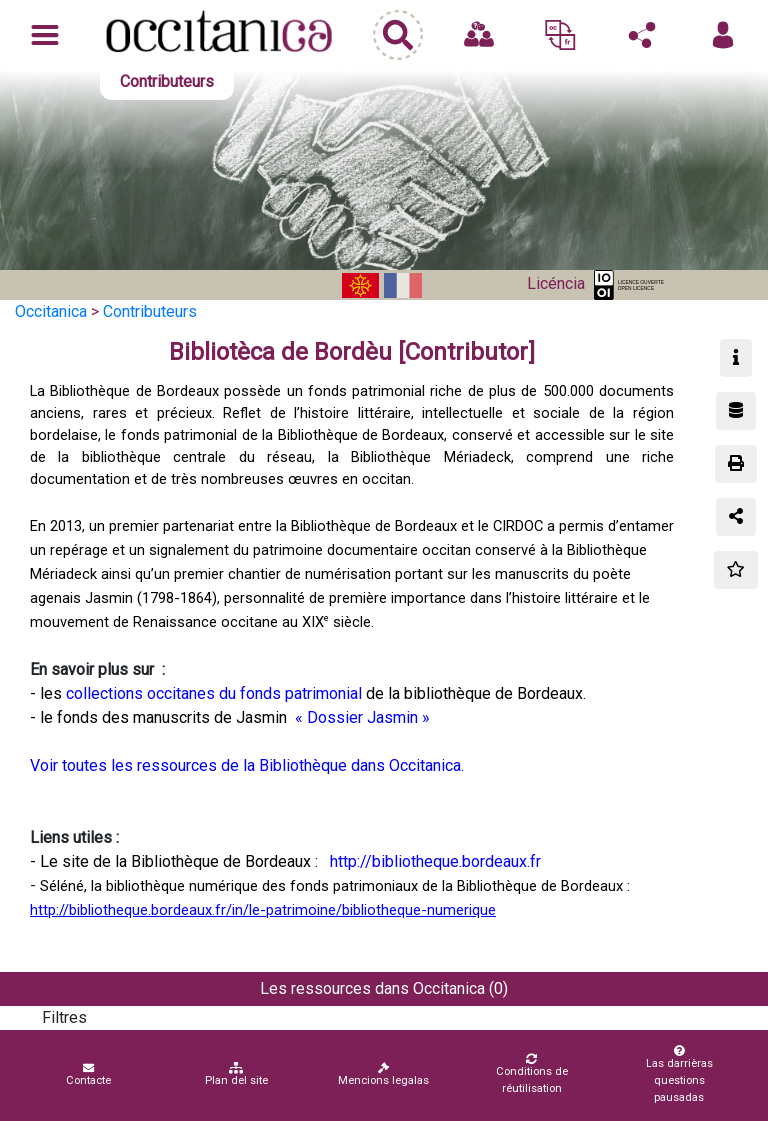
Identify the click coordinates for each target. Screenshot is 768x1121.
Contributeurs (150, 311)
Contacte (88, 1074)
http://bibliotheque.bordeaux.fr (433, 861)
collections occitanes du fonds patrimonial (214, 693)
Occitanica (51, 311)
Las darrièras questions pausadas (679, 1074)
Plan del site (236, 1074)
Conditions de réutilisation (531, 1074)
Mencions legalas (383, 1074)
